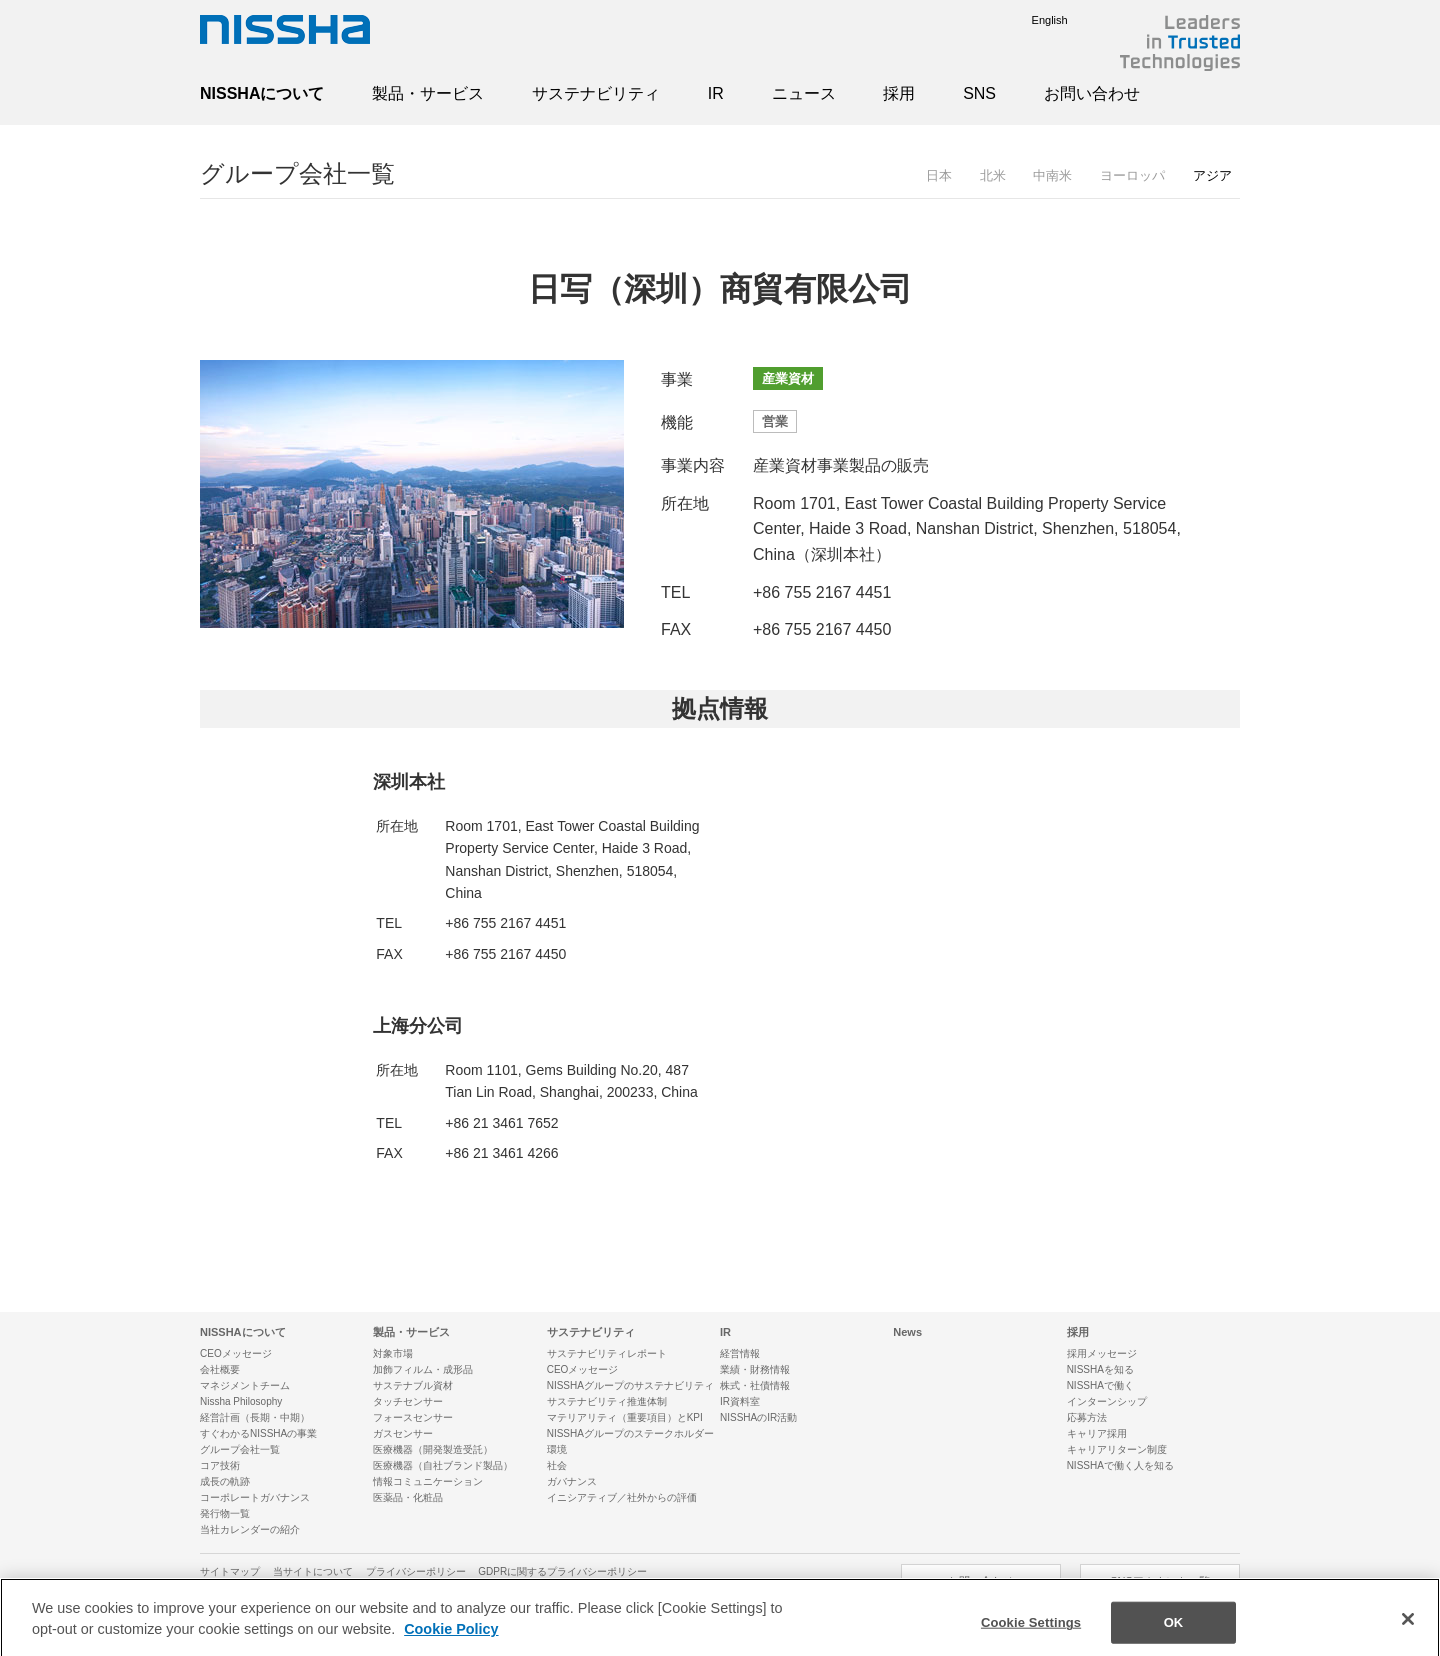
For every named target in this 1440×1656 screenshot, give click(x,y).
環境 (557, 1449)
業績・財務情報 (755, 1369)
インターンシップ (1107, 1401)
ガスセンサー (403, 1433)
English (1035, 20)
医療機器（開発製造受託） (433, 1449)
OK (1174, 1633)
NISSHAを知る (1100, 1369)
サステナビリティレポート (607, 1353)
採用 (899, 93)
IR (716, 93)
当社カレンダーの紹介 (250, 1529)
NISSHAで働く (1100, 1385)
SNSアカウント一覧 (1160, 1581)
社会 (557, 1465)
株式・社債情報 (755, 1385)
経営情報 (740, 1353)
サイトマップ (230, 1571)
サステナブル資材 (413, 1385)
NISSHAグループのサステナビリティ (630, 1385)
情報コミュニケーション (428, 1481)
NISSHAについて (262, 93)
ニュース (804, 93)
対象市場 (393, 1353)
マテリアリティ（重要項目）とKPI (625, 1417)
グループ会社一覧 (297, 173)
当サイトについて (313, 1571)
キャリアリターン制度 (1117, 1449)
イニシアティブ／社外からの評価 (622, 1497)
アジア (1212, 175)
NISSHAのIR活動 (758, 1417)
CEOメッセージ (236, 1353)
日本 (939, 175)
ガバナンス (572, 1481)
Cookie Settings (1031, 1633)
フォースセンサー (413, 1417)
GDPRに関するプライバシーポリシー (562, 1571)
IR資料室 (740, 1401)
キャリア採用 (1097, 1433)
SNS (979, 93)
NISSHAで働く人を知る (1120, 1465)
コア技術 (220, 1465)
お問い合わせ (1092, 93)
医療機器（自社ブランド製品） (443, 1465)
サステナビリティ (596, 93)
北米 (993, 175)
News (907, 1332)
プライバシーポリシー (416, 1571)
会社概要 (220, 1369)
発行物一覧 (225, 1513)
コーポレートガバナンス (255, 1497)
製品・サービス (428, 93)
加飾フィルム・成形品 (423, 1369)
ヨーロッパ (1132, 175)
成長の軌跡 (225, 1481)
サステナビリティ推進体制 (607, 1401)
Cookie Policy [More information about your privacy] (451, 1640)
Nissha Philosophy (241, 1401)
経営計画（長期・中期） (255, 1417)
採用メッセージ (1102, 1353)
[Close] (1408, 1630)
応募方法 (1087, 1417)
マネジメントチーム (245, 1385)
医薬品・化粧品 (408, 1497)
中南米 (1052, 175)
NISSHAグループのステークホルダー (630, 1433)
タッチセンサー (408, 1401)
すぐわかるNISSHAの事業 (258, 1433)
